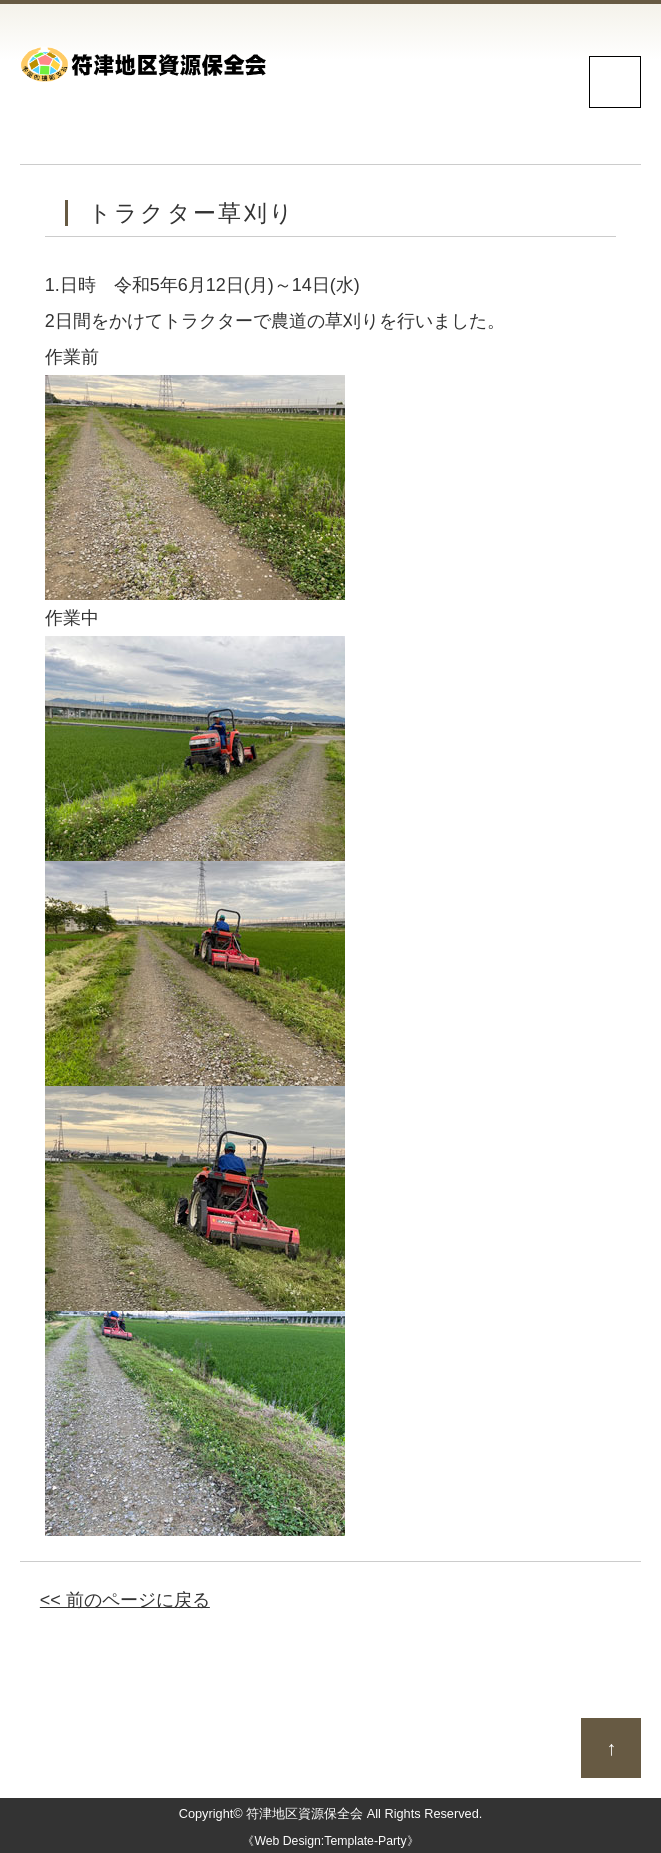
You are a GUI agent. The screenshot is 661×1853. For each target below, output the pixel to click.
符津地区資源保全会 (304, 1813)
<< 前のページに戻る (125, 1600)
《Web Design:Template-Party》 (330, 1841)
